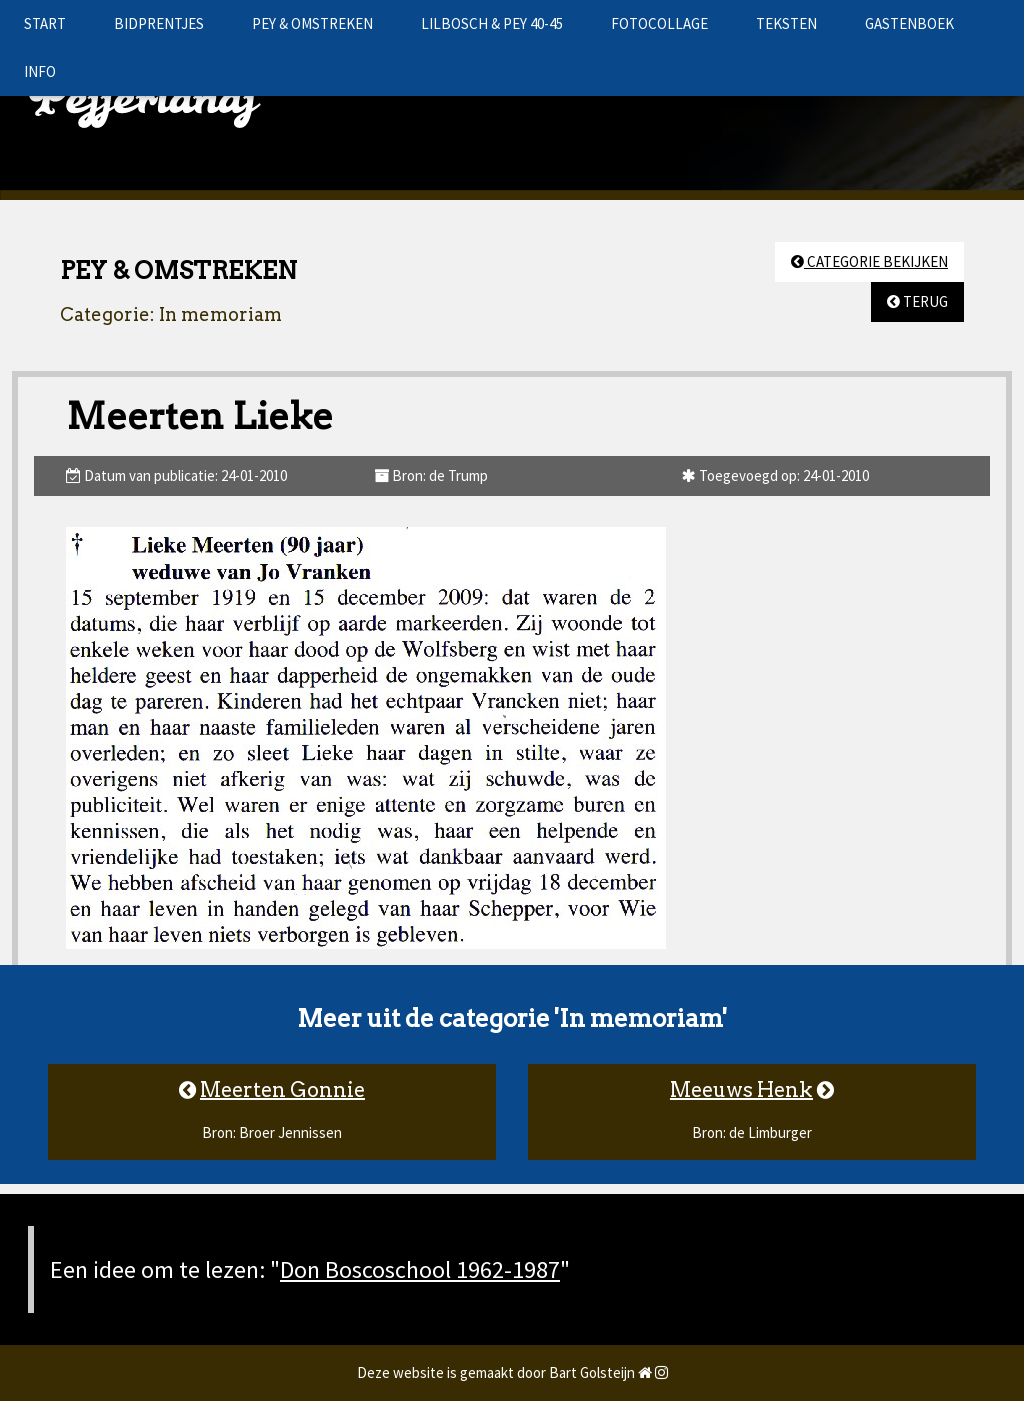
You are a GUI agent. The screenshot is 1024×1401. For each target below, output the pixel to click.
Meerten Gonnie (282, 1090)
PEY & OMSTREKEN (312, 23)
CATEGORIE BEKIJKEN (869, 261)
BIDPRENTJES (159, 23)
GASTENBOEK (909, 23)
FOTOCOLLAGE (659, 23)
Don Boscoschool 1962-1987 (420, 1269)
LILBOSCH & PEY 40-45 (492, 23)
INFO (40, 71)
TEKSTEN (786, 23)
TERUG (917, 301)
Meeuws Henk (741, 1090)
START (45, 23)
